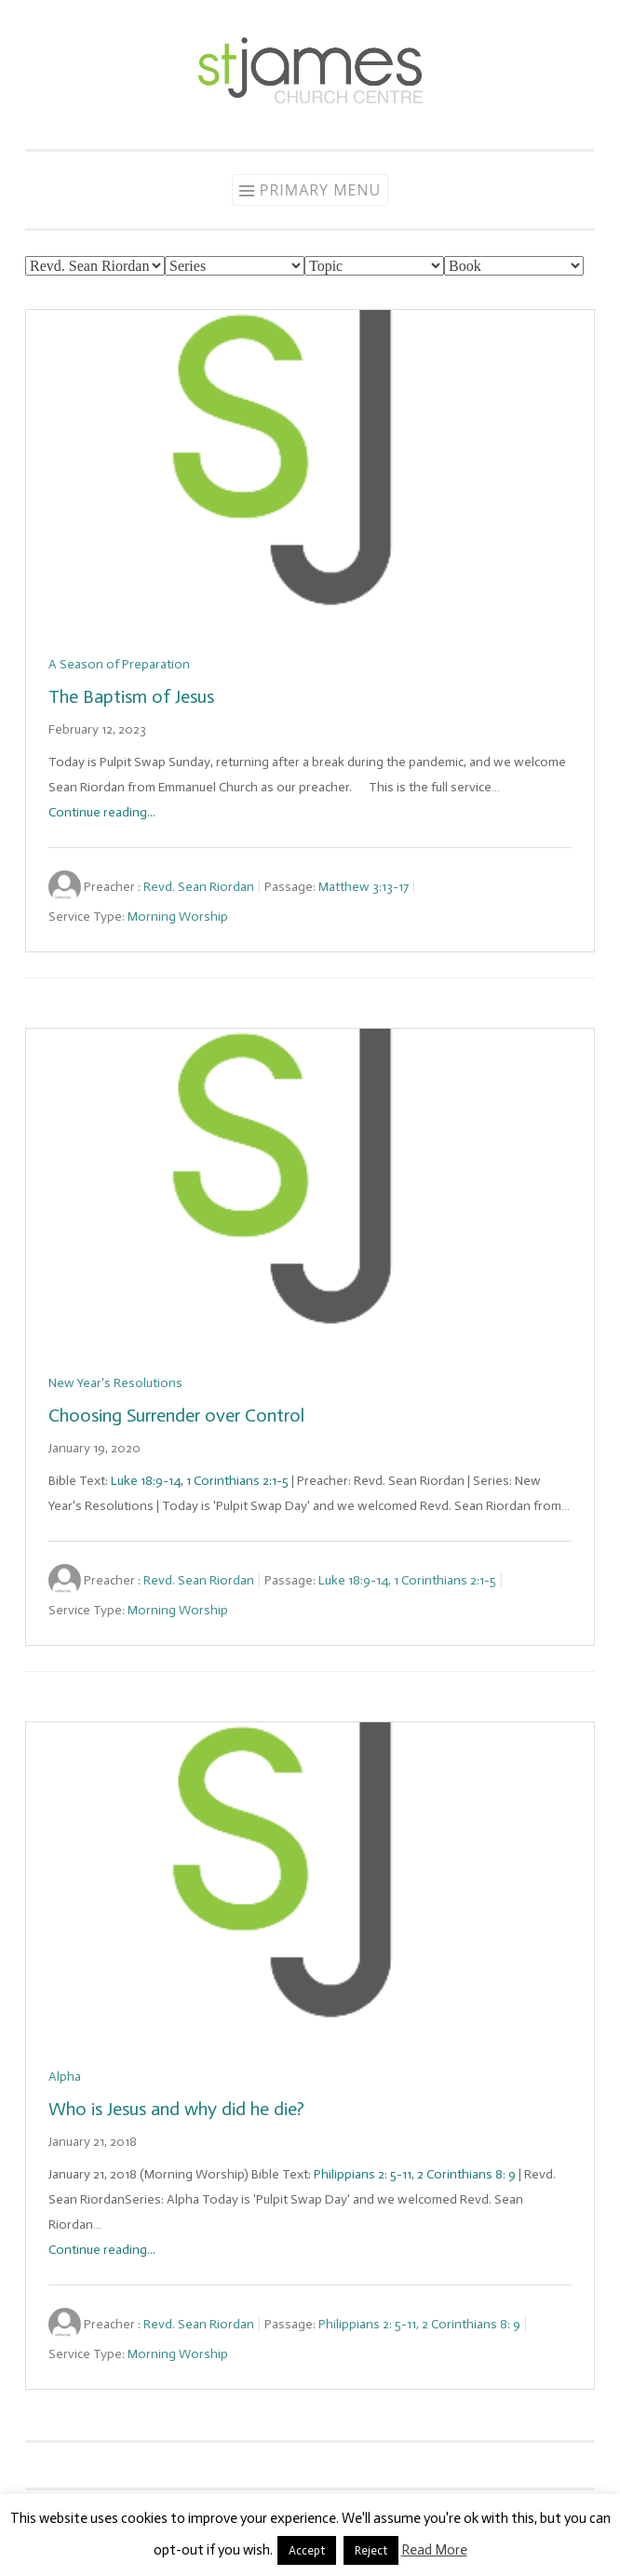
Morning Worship (178, 916)
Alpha (64, 2076)
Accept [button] (307, 2550)
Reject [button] (371, 2550)
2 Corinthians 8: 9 (466, 2174)
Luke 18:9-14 (146, 1481)
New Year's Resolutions (115, 1383)
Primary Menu (320, 190)
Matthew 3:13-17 (363, 887)
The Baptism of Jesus (131, 696)
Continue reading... (101, 812)
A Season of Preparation (119, 664)
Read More (434, 2550)
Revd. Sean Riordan (198, 887)
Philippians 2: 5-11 (362, 2174)
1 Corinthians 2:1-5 (237, 1481)
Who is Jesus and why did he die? (176, 2108)
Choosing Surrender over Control (176, 1415)
